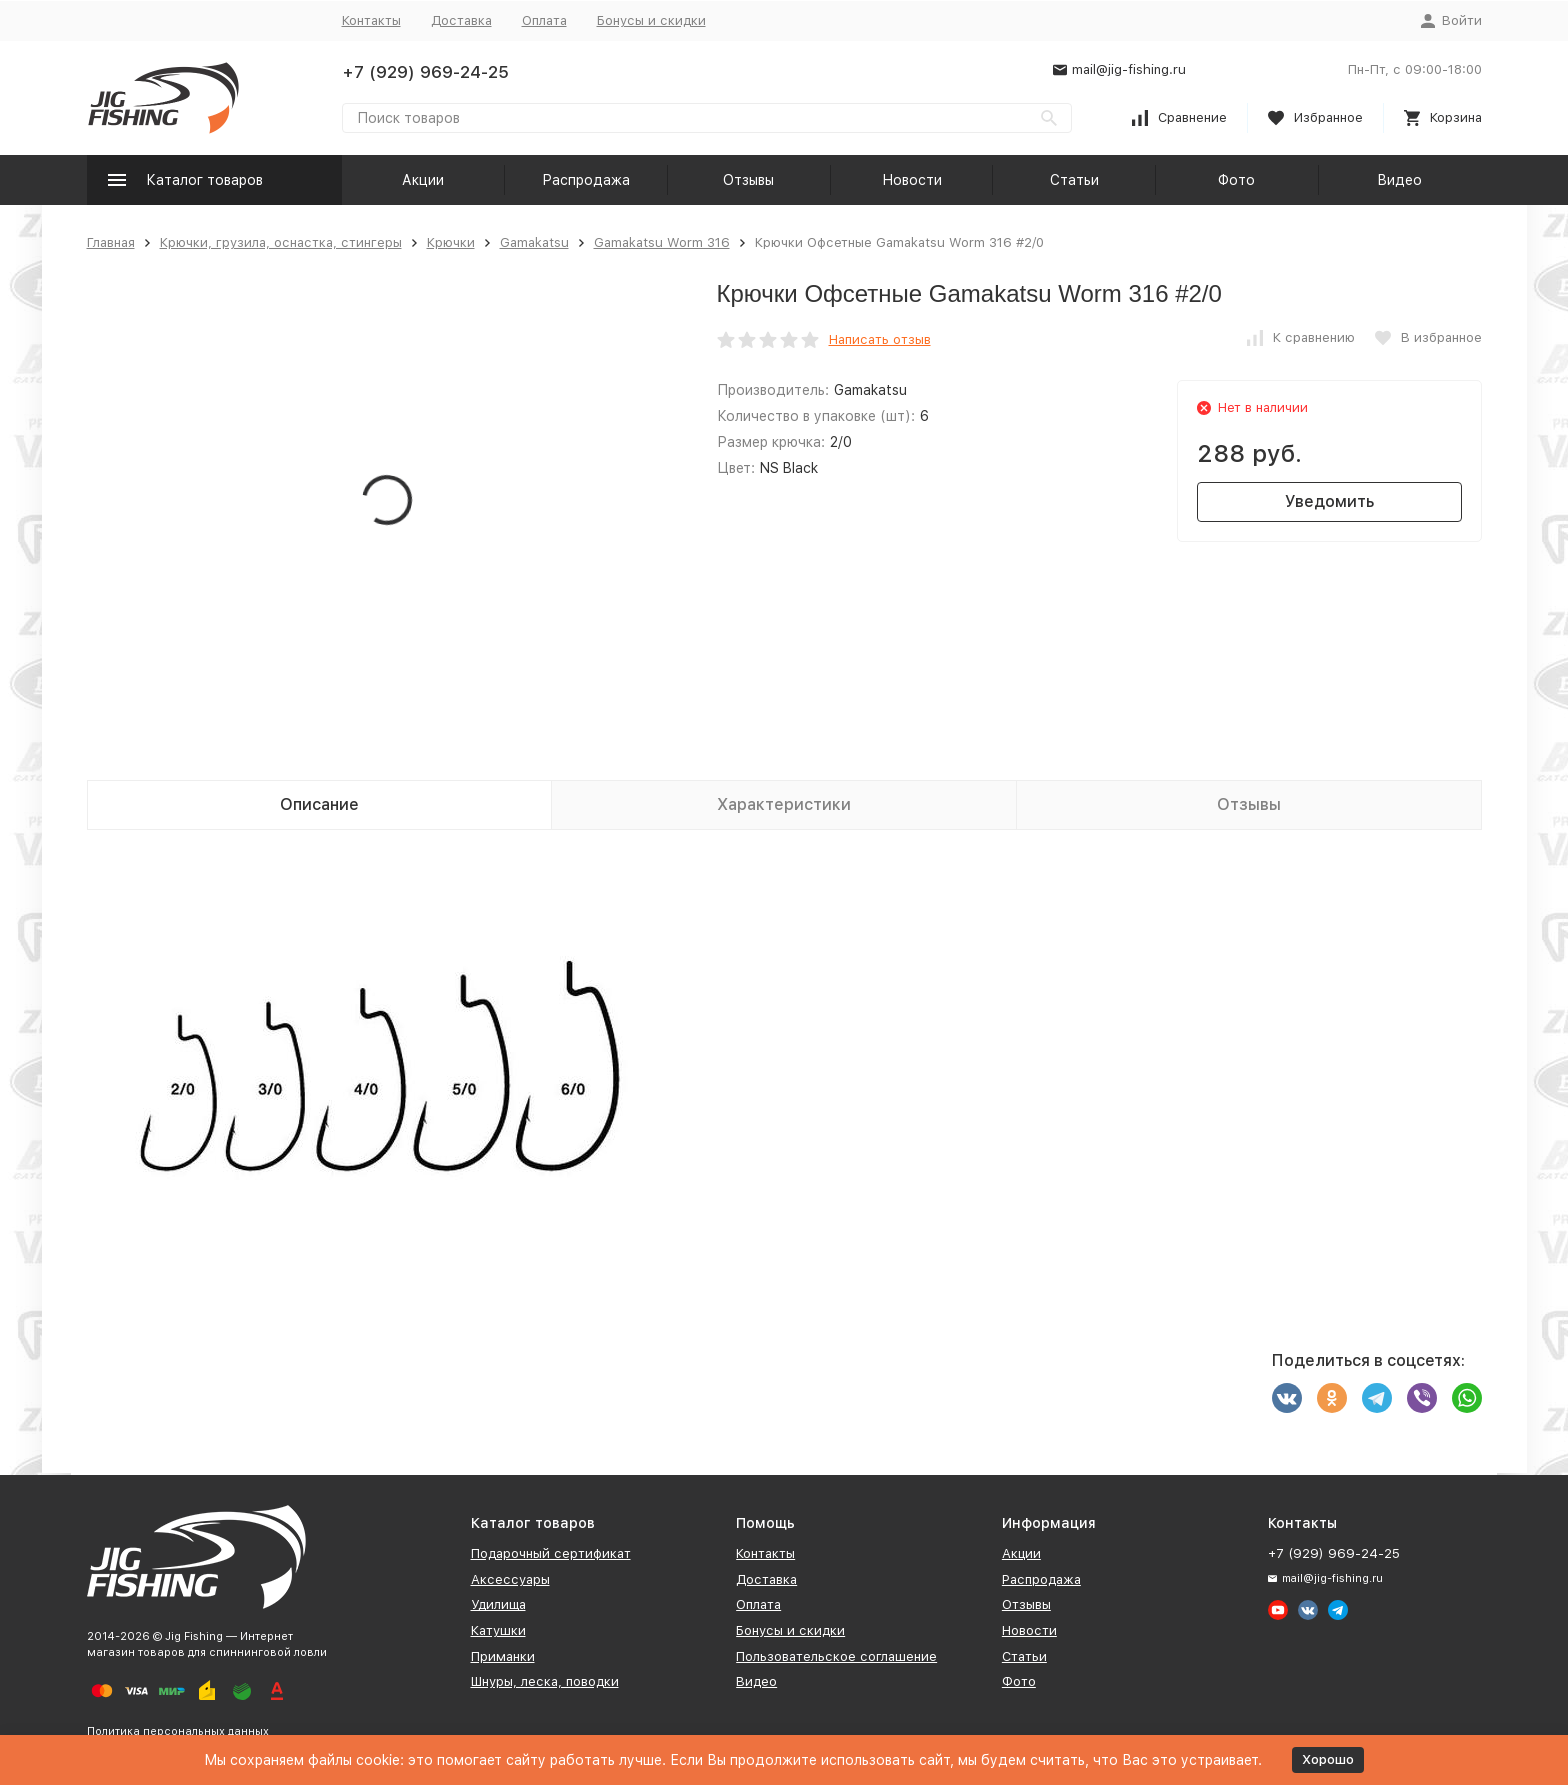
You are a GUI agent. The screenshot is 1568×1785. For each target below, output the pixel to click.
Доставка (461, 20)
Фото (1236, 180)
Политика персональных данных (178, 1731)
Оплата (544, 20)
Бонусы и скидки (651, 20)
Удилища (498, 1604)
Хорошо (1328, 1759)
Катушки (498, 1630)
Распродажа (586, 180)
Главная (111, 242)
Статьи (1074, 180)
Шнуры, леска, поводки (545, 1681)
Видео (1399, 180)
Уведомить (1329, 501)
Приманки (503, 1656)
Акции (423, 180)
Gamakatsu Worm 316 (662, 242)
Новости (912, 180)
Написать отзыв (880, 339)
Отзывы (748, 180)
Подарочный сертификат (551, 1553)
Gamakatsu (534, 242)
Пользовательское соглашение (836, 1656)
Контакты (371, 20)
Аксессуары (510, 1579)
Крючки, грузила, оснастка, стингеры (281, 242)
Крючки (451, 242)
